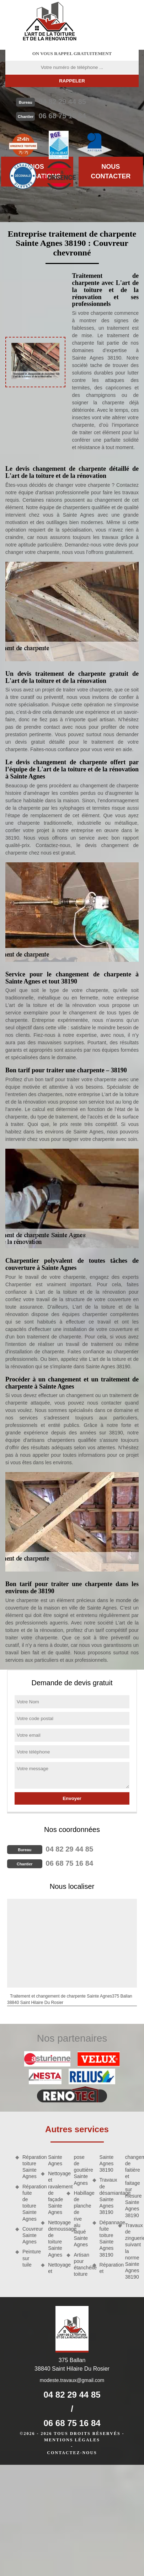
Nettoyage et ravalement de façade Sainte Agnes (55, 2193)
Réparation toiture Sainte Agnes (29, 2166)
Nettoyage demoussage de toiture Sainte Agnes (55, 2239)
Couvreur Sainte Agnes (29, 2235)
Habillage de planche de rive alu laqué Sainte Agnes (80, 2219)
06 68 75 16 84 (62, 116)
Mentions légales (72, 2439)
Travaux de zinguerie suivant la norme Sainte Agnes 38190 (132, 2251)
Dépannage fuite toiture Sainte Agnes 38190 (106, 2239)
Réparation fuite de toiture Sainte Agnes (29, 2203)
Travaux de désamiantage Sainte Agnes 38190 (106, 2196)
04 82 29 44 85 (62, 102)
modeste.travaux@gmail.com (72, 2380)
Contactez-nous (72, 2452)
